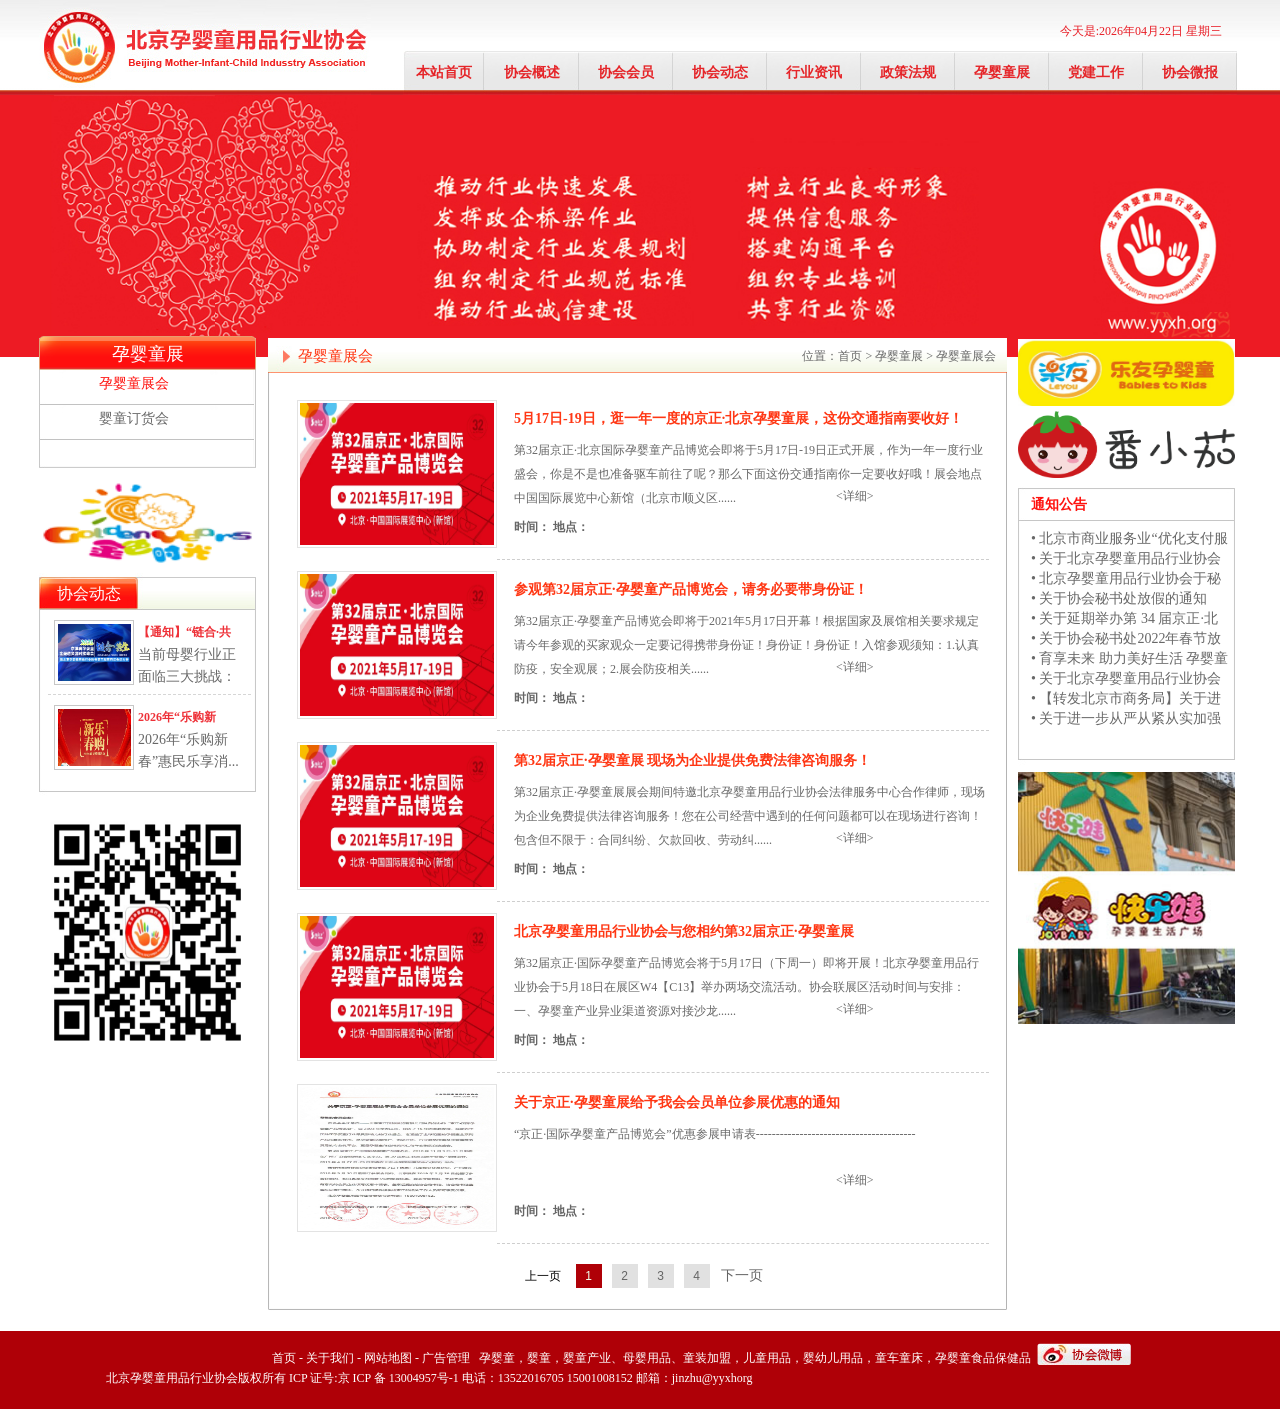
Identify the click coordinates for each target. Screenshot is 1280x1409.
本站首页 (444, 72)
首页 (850, 356)
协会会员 (626, 72)
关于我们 (330, 1358)
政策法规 (908, 72)
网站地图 (388, 1358)
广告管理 (446, 1358)
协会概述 (532, 72)
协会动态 (720, 72)
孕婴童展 (1002, 72)
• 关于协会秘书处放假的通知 (1119, 598)
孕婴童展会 (134, 383)
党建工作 (1096, 72)
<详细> (855, 496)
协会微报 (1190, 72)
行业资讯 (814, 72)
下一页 (742, 1275)
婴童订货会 (134, 418)
